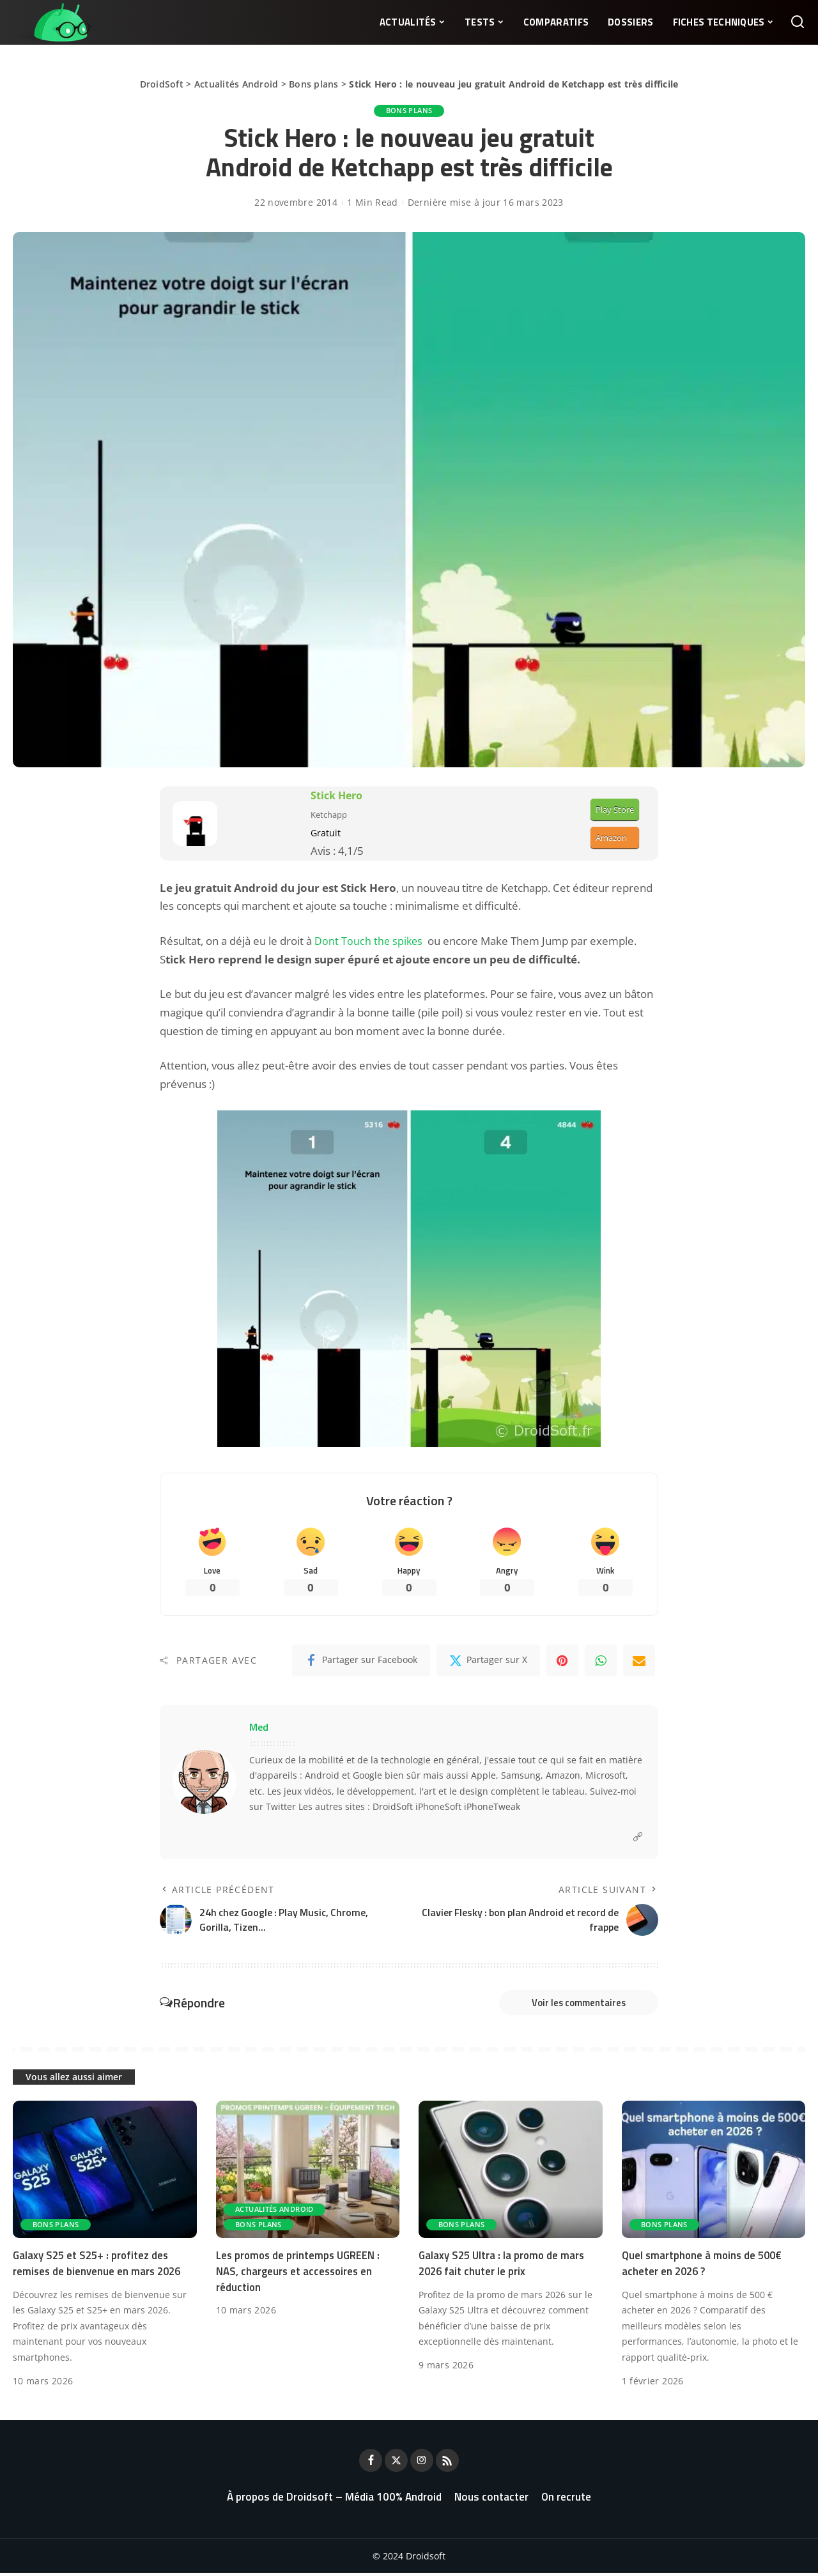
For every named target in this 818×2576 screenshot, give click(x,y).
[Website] (637, 1838)
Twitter (281, 1808)
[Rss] (447, 2463)
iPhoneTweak (492, 1808)
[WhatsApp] (601, 1662)
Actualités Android (236, 84)
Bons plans (314, 84)
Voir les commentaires (572, 2004)
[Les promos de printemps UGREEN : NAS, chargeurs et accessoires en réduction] (308, 2173)
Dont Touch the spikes (369, 940)
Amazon (611, 837)
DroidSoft (161, 84)
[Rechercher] (797, 22)
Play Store (615, 809)
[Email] (639, 1662)
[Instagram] (421, 2463)
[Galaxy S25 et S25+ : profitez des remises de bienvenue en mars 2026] (105, 2173)
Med (258, 1728)
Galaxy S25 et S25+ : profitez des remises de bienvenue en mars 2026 (99, 2266)
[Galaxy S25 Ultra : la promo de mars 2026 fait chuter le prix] (511, 2173)
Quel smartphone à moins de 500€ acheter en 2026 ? (704, 2266)
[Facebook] (361, 1662)
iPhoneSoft (438, 1808)
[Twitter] (488, 1662)
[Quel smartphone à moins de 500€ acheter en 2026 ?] (714, 2173)
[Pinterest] (562, 1662)
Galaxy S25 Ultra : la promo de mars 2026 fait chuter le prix (504, 2266)
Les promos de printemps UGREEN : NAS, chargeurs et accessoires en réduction (300, 2274)
